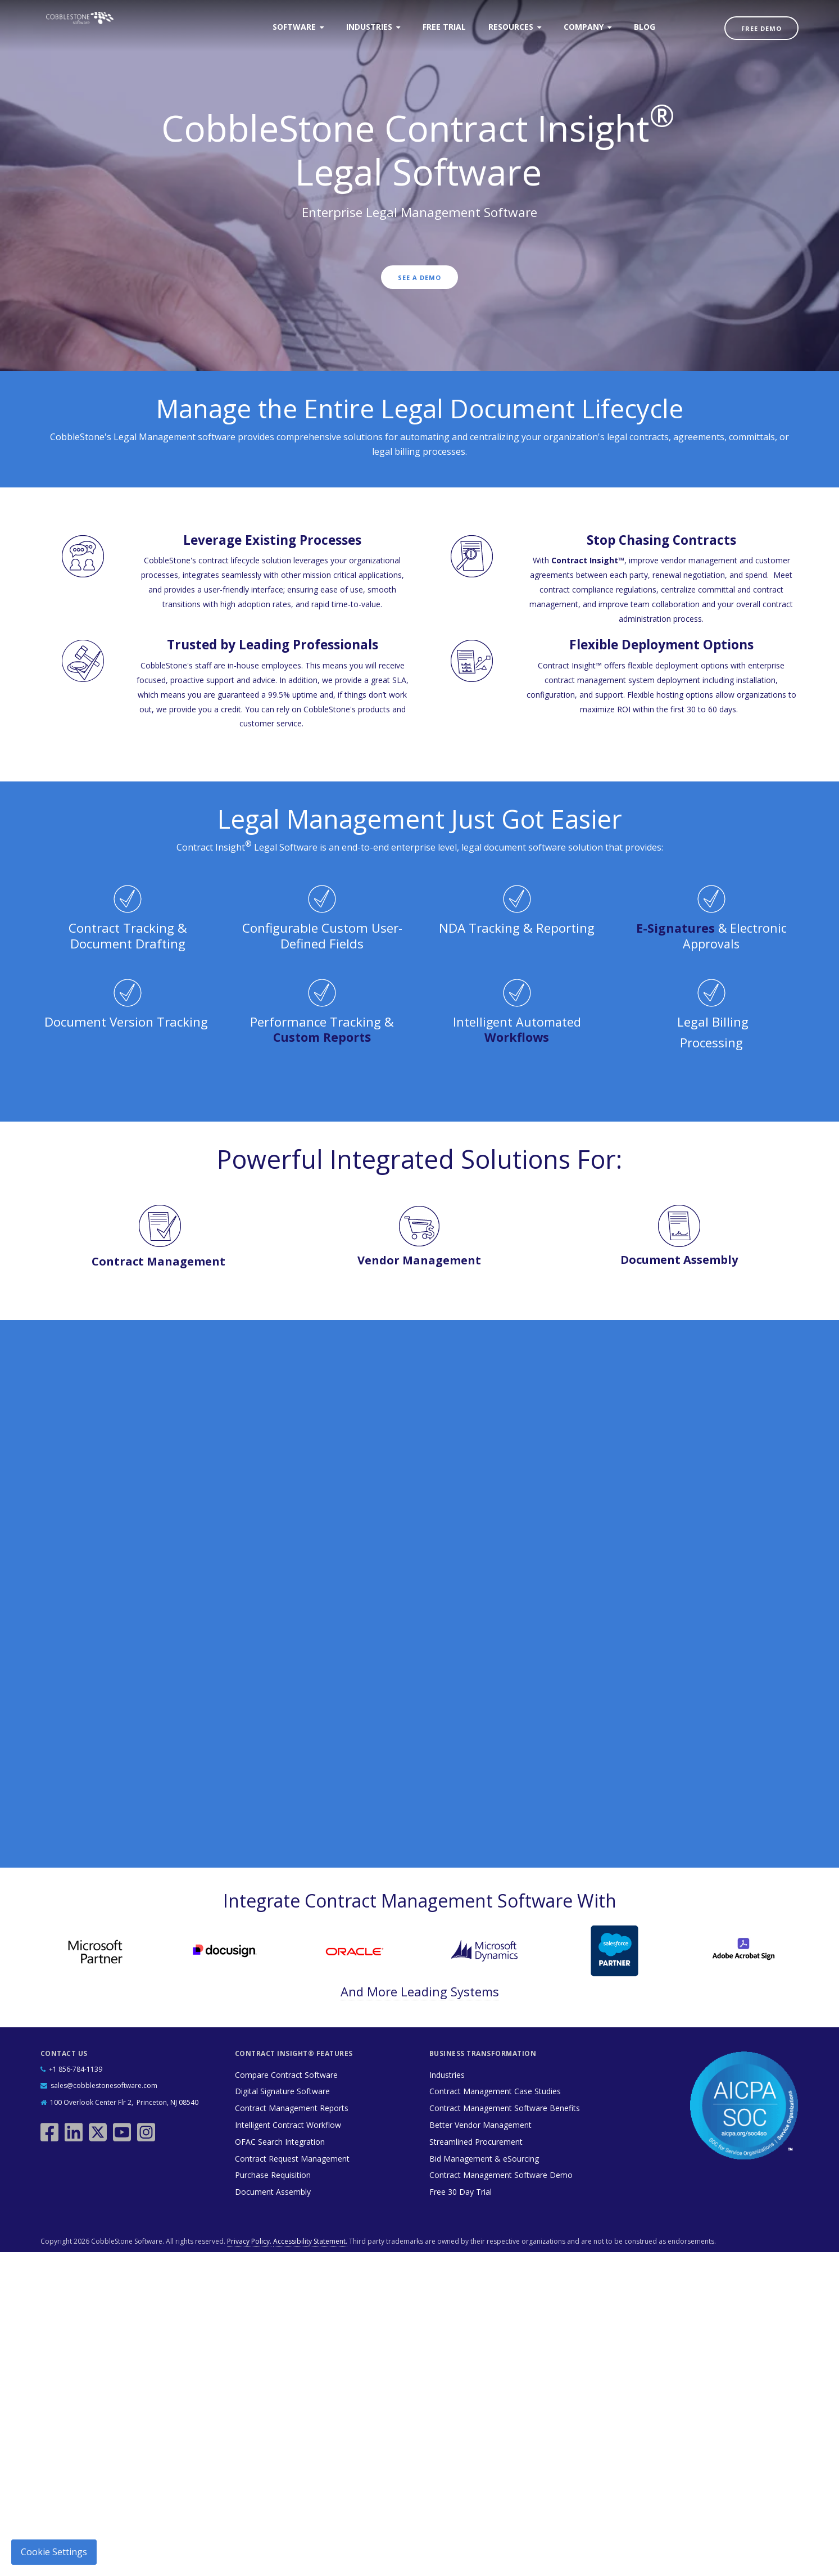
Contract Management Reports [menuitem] (291, 2107)
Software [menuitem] (294, 26)
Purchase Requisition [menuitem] (273, 2174)
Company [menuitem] (584, 26)
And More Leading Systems (419, 1990)
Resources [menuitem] (510, 26)
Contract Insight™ (587, 560)
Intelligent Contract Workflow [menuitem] (288, 2124)
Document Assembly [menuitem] (273, 2191)
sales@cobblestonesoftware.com (104, 2085)
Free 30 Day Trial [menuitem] (460, 2191)
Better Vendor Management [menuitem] (480, 2124)
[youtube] (123, 2126)
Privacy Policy (449, 1786)
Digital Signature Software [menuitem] (282, 2090)
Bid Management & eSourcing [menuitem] (484, 2157)
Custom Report (319, 1037)
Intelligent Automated (516, 1029)
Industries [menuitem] (369, 26)
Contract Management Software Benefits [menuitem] (504, 2107)
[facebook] (50, 2126)
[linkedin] (75, 2126)
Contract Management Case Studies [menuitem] (495, 2090)
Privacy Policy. (249, 2240)
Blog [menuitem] (644, 26)
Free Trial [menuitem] (444, 26)
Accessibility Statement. (310, 2240)
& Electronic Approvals (711, 935)
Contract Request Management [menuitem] (292, 2157)
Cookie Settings (54, 2552)
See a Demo (419, 279)
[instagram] (147, 2126)
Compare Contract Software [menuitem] (286, 2073)
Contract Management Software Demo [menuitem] (501, 2174)
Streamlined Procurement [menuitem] (476, 2140)
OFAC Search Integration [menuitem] (280, 2140)
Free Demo (761, 28)
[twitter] (99, 2126)
